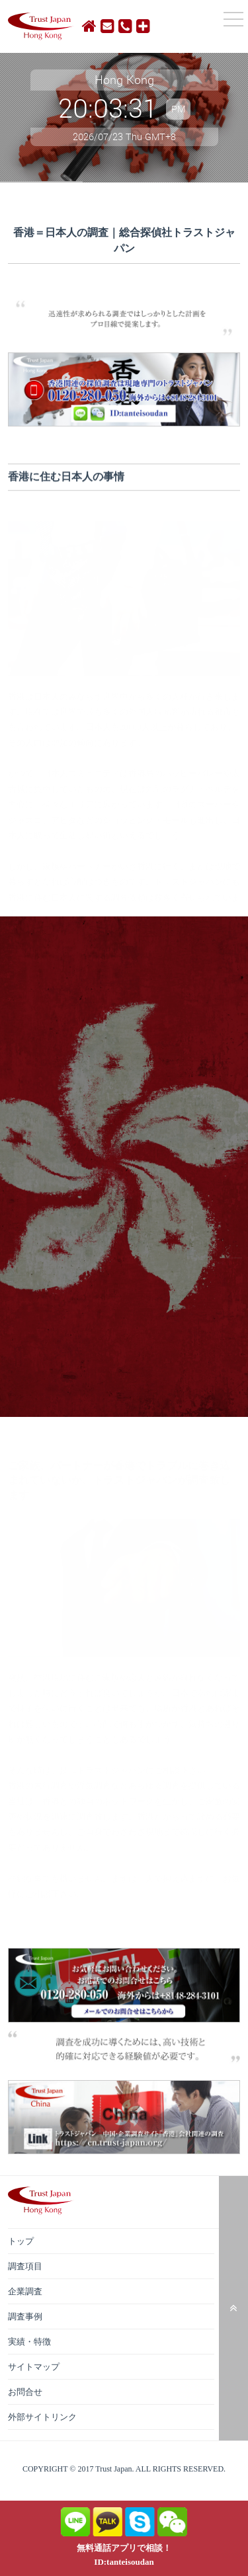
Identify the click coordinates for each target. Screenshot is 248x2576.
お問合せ (25, 2392)
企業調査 (25, 2291)
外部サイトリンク (42, 2417)
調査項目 (25, 2266)
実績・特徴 (29, 2342)
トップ (21, 2241)
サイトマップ (34, 2367)
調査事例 (25, 2316)
